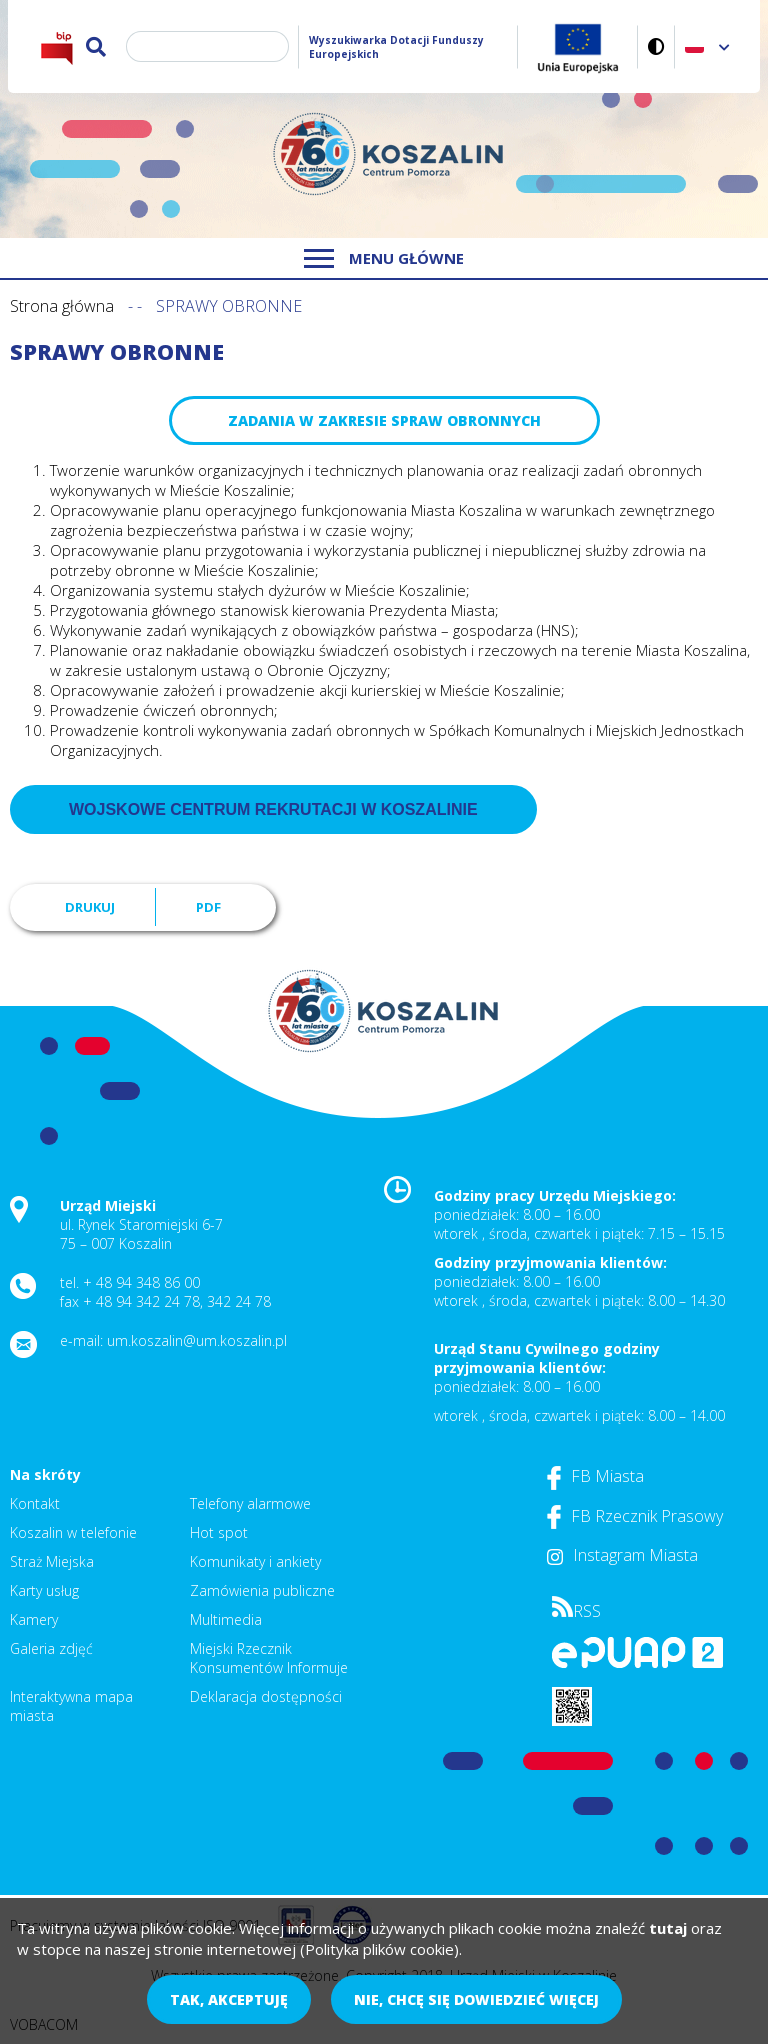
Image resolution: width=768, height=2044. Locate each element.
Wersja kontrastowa (656, 46)
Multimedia (226, 1619)
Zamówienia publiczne (262, 1590)
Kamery (34, 1619)
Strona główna (62, 306)
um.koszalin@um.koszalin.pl (197, 1340)
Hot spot (219, 1532)
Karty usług (44, 1590)
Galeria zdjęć (51, 1648)
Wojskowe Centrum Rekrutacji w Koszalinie (273, 809)
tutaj (668, 1928)
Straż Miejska (52, 1561)
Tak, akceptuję (229, 1999)
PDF (208, 907)
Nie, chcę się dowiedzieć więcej (476, 1999)
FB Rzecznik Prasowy (635, 1516)
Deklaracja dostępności (266, 1696)
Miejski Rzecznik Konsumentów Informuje (269, 1658)
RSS (576, 1611)
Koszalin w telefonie (73, 1532)
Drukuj (90, 907)
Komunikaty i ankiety (255, 1561)
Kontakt (35, 1503)
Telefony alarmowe (250, 1503)
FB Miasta (595, 1476)
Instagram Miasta (622, 1555)
